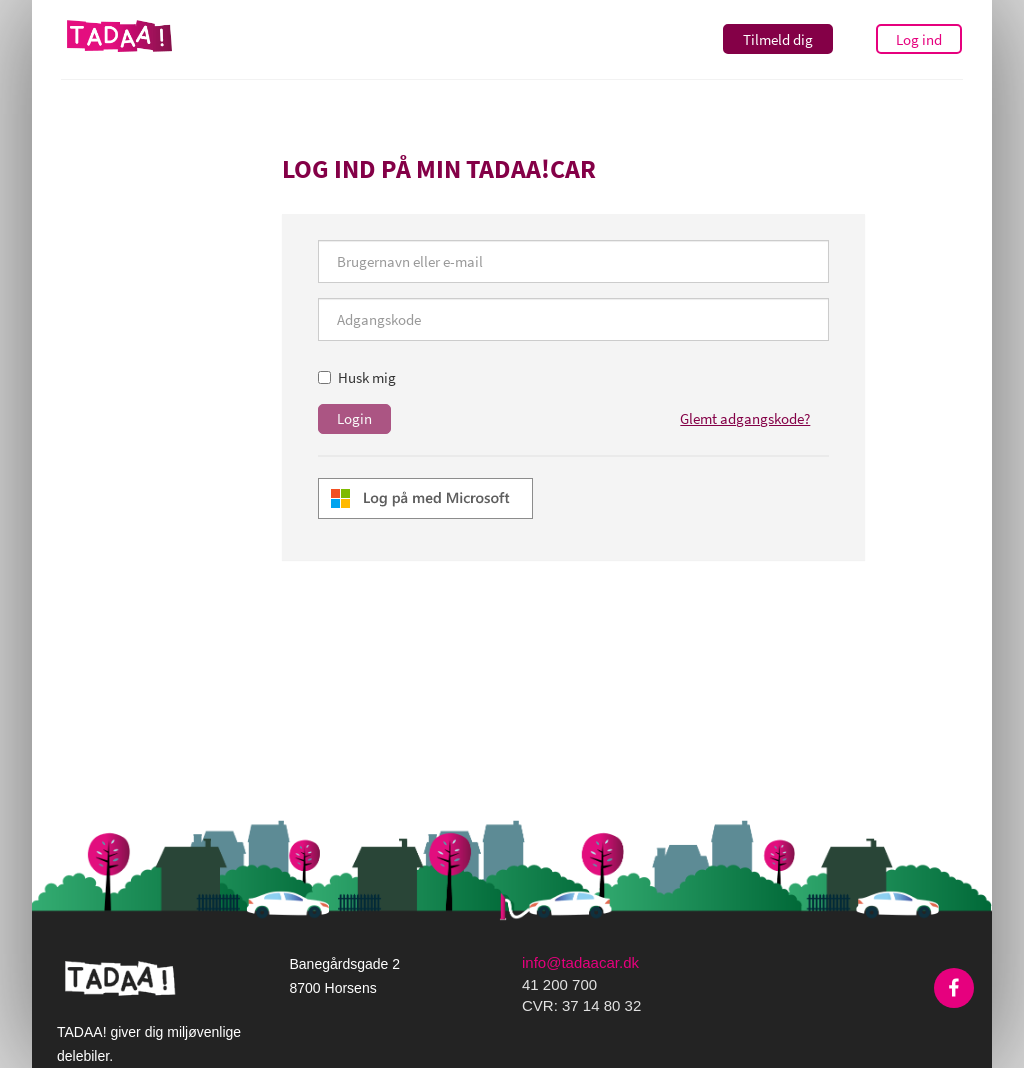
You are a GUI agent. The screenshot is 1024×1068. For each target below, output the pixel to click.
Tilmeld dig (778, 39)
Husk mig (357, 377)
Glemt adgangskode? (745, 418)
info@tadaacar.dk (580, 962)
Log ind (919, 39)
